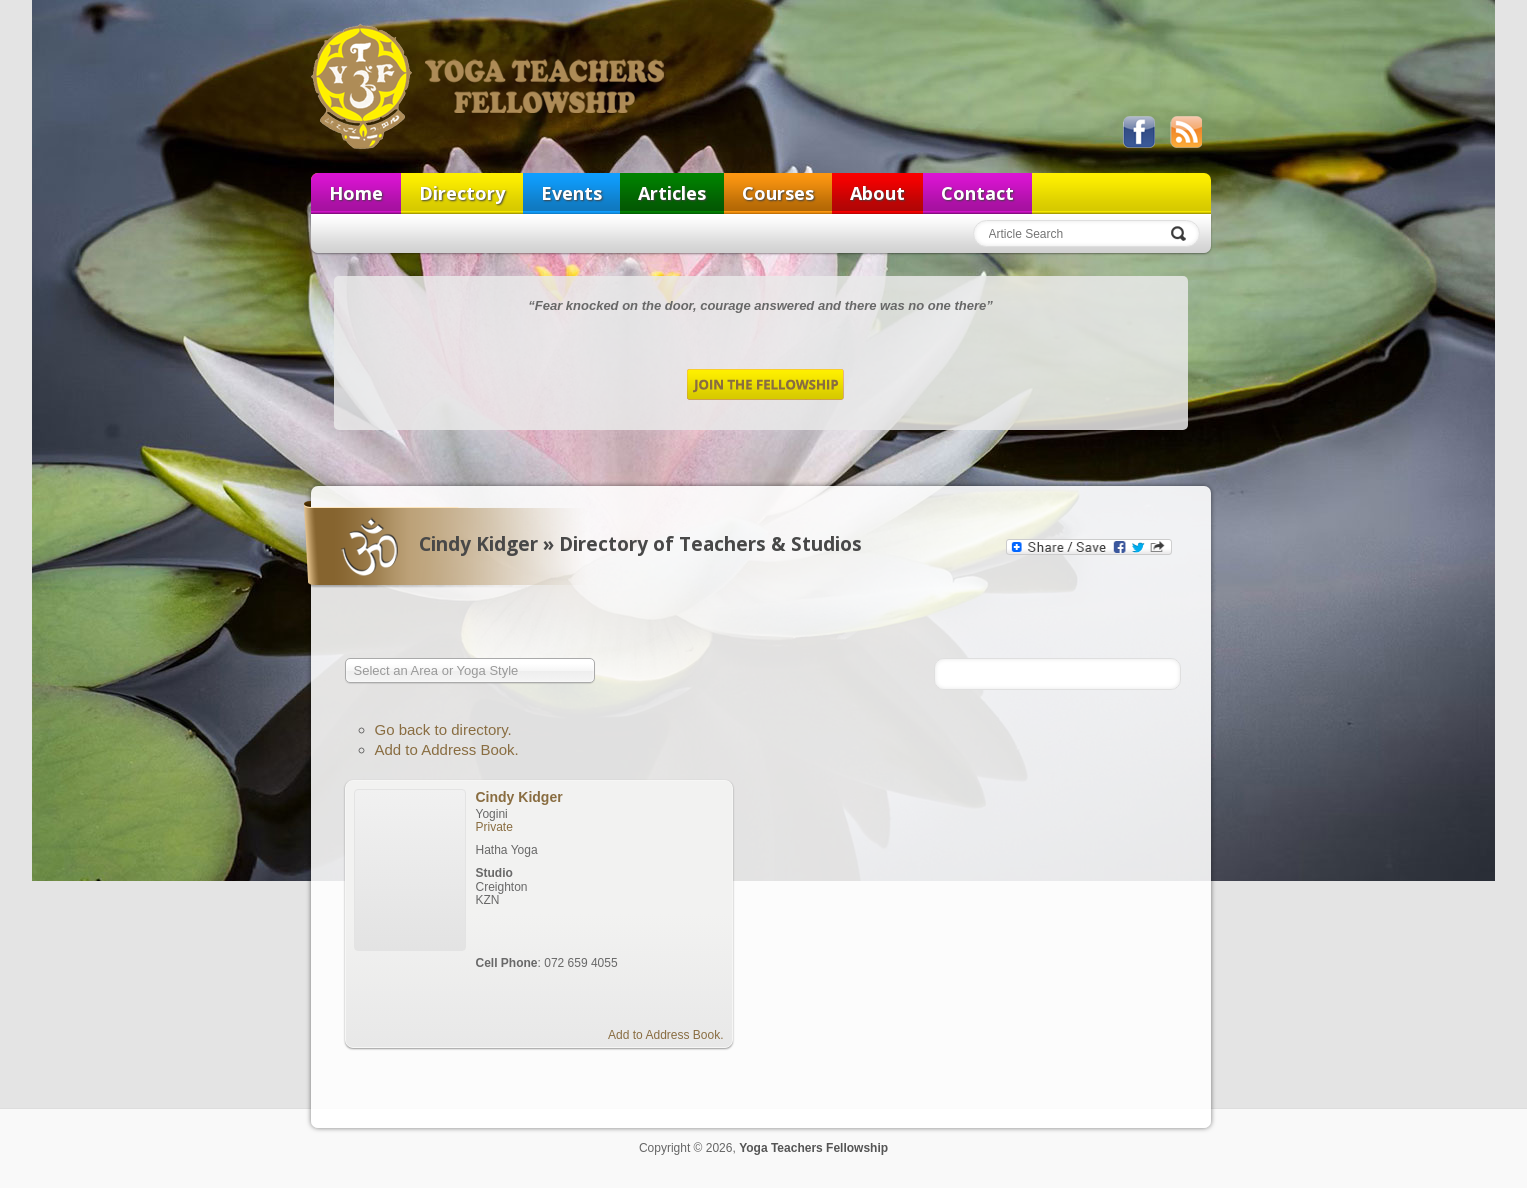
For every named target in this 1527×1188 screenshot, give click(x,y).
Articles (672, 193)
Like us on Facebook (1139, 132)
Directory (462, 193)
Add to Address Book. (447, 749)
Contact (977, 193)
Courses (778, 193)
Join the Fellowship (765, 384)
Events (571, 193)
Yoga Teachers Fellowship (490, 86)
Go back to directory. (443, 729)
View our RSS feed (1186, 132)
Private (494, 827)
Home (356, 193)
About (877, 193)
